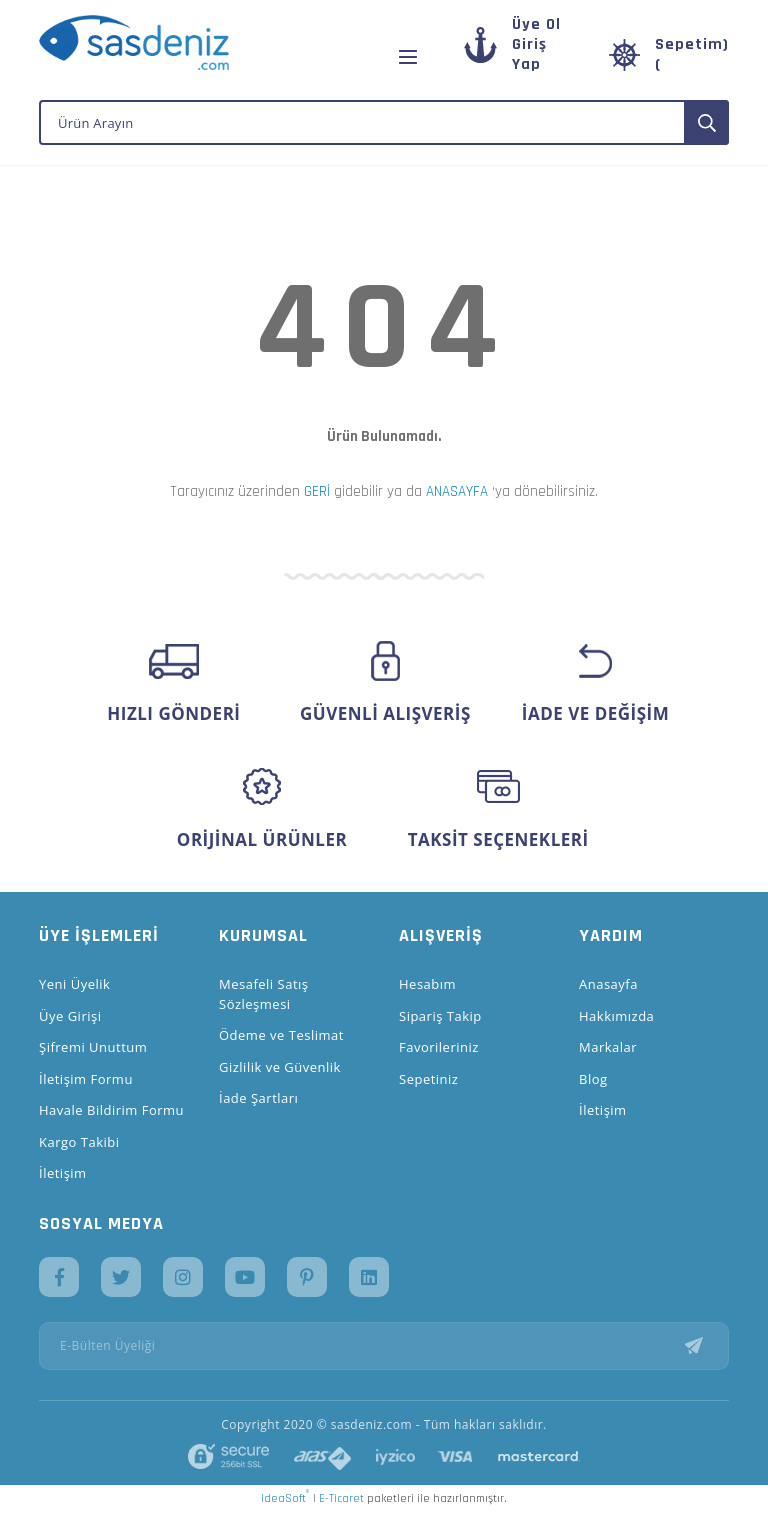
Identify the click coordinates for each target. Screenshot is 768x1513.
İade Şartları (258, 1098)
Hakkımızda (616, 1016)
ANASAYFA (457, 491)
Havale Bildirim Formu (111, 1110)
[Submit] (707, 1346)
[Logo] (134, 42)
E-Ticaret (341, 1498)
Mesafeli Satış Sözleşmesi (264, 994)
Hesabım (427, 984)
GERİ (317, 491)
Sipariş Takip (440, 1016)
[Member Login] (529, 54)
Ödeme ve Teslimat (281, 1035)
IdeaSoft (285, 1498)
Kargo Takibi (79, 1142)
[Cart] (669, 55)
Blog (593, 1079)
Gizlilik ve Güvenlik (280, 1067)
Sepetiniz (428, 1079)
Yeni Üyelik (74, 984)
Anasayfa (608, 984)
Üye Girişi (70, 1016)
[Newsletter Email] (384, 1346)
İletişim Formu (86, 1079)
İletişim (63, 1173)
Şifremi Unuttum (93, 1047)
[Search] (384, 122)
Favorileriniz (439, 1047)
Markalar (608, 1047)
